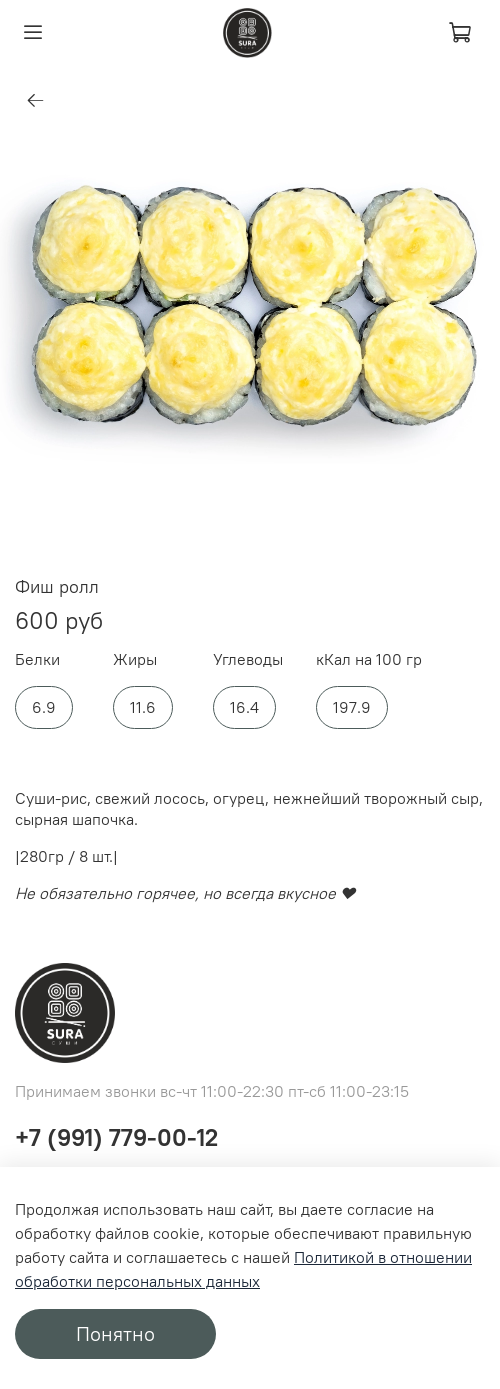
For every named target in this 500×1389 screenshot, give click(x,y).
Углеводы (248, 659)
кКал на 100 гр (369, 659)
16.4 (244, 707)
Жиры (135, 659)
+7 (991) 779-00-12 (116, 1137)
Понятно (115, 1333)
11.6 (143, 707)
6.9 (44, 707)
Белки (37, 659)
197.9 (352, 707)
